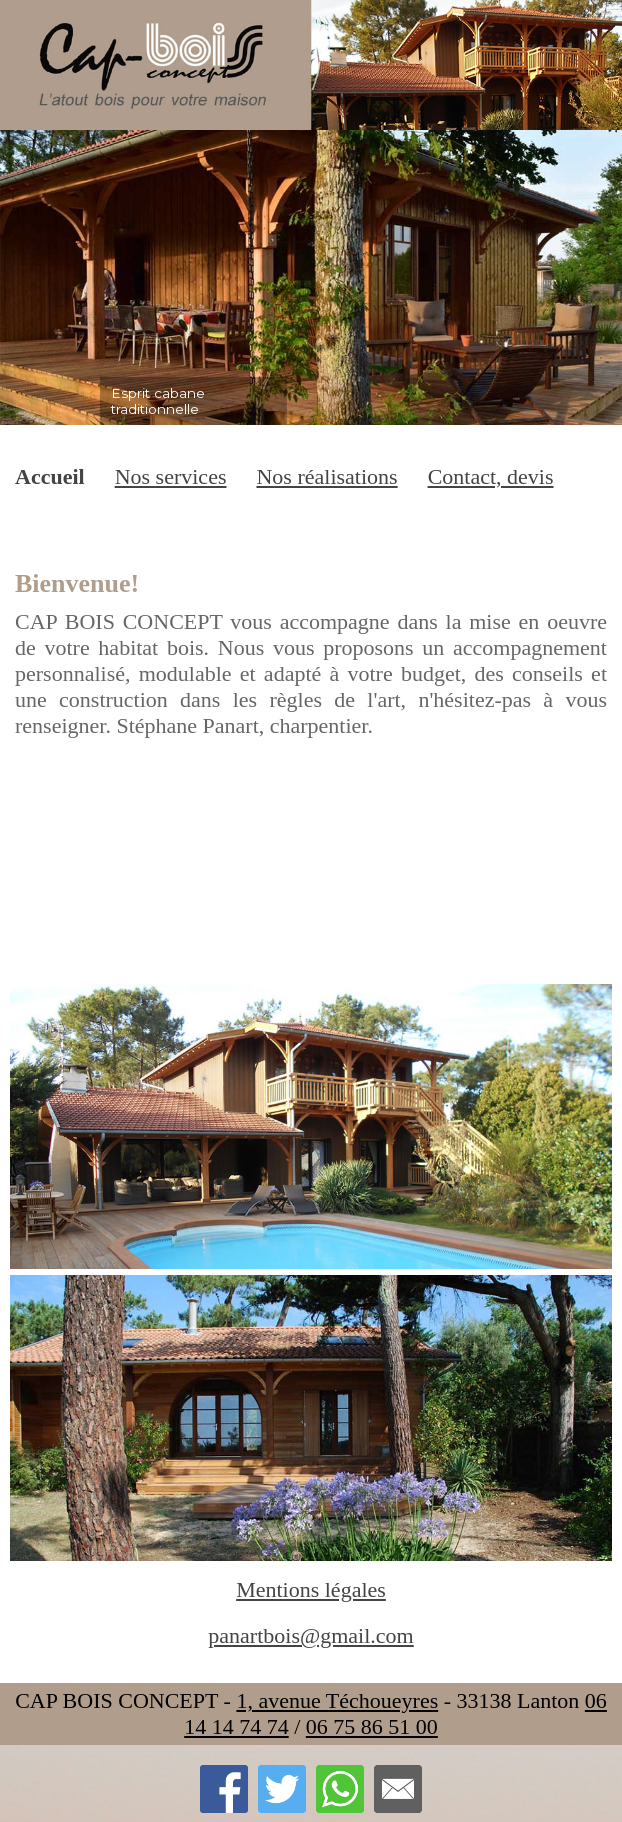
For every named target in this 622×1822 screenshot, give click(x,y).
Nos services (171, 476)
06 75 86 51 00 (372, 1726)
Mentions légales (311, 1589)
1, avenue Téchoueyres (337, 1700)
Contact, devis (491, 476)
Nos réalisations (326, 476)
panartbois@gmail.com (310, 1635)
